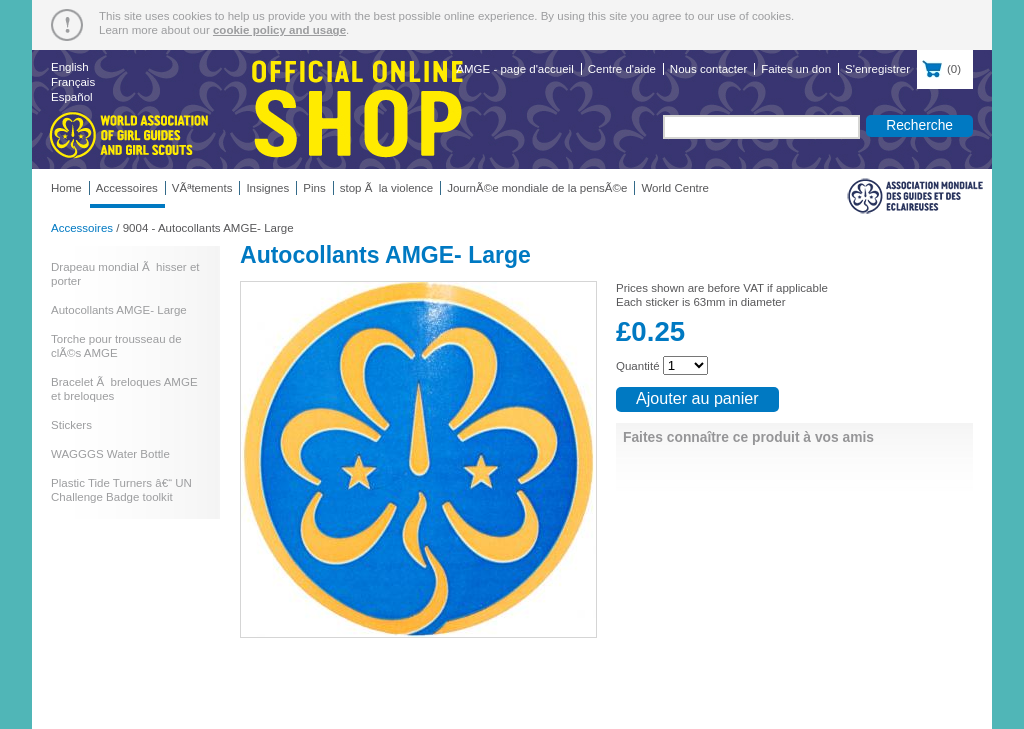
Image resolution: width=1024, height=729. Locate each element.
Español (72, 97)
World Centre (675, 188)
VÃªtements (202, 188)
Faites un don (796, 69)
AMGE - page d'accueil (514, 69)
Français (73, 82)
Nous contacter (708, 69)
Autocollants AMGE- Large (119, 310)
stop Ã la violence (386, 188)
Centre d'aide (622, 69)
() (945, 67)
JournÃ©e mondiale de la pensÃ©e (537, 188)
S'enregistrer (877, 69)
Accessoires (127, 188)
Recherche (919, 125)
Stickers (71, 425)
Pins (314, 188)
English (70, 67)
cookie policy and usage (279, 30)
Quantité (638, 366)
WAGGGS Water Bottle (110, 454)
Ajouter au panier (697, 398)
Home (66, 188)
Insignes (267, 188)
